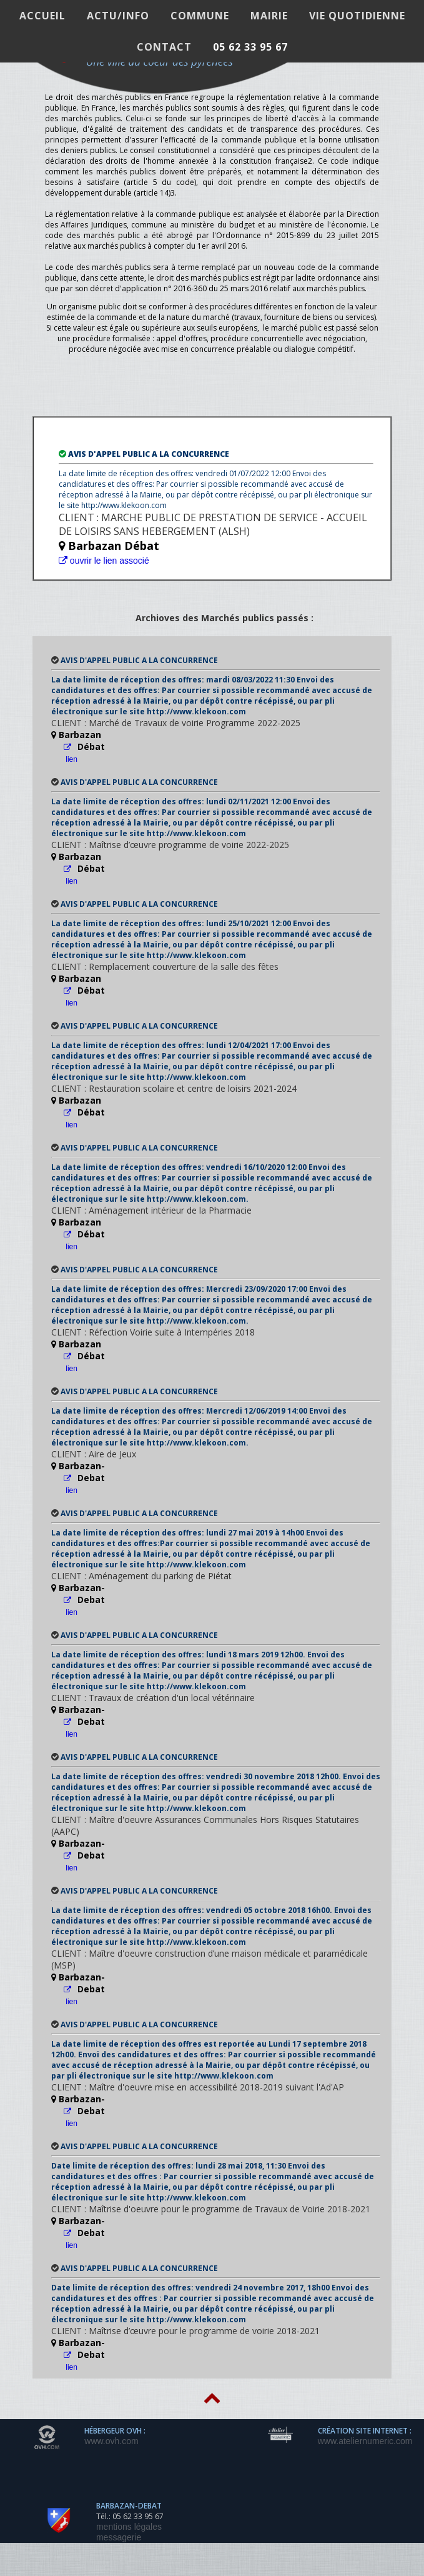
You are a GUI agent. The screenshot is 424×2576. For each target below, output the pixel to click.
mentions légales (129, 2527)
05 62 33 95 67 (250, 47)
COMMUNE (199, 15)
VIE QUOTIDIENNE (357, 15)
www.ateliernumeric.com (365, 2441)
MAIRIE (269, 15)
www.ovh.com (111, 2441)
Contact (164, 47)
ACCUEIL (42, 15)
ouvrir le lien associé (104, 561)
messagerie (118, 2537)
